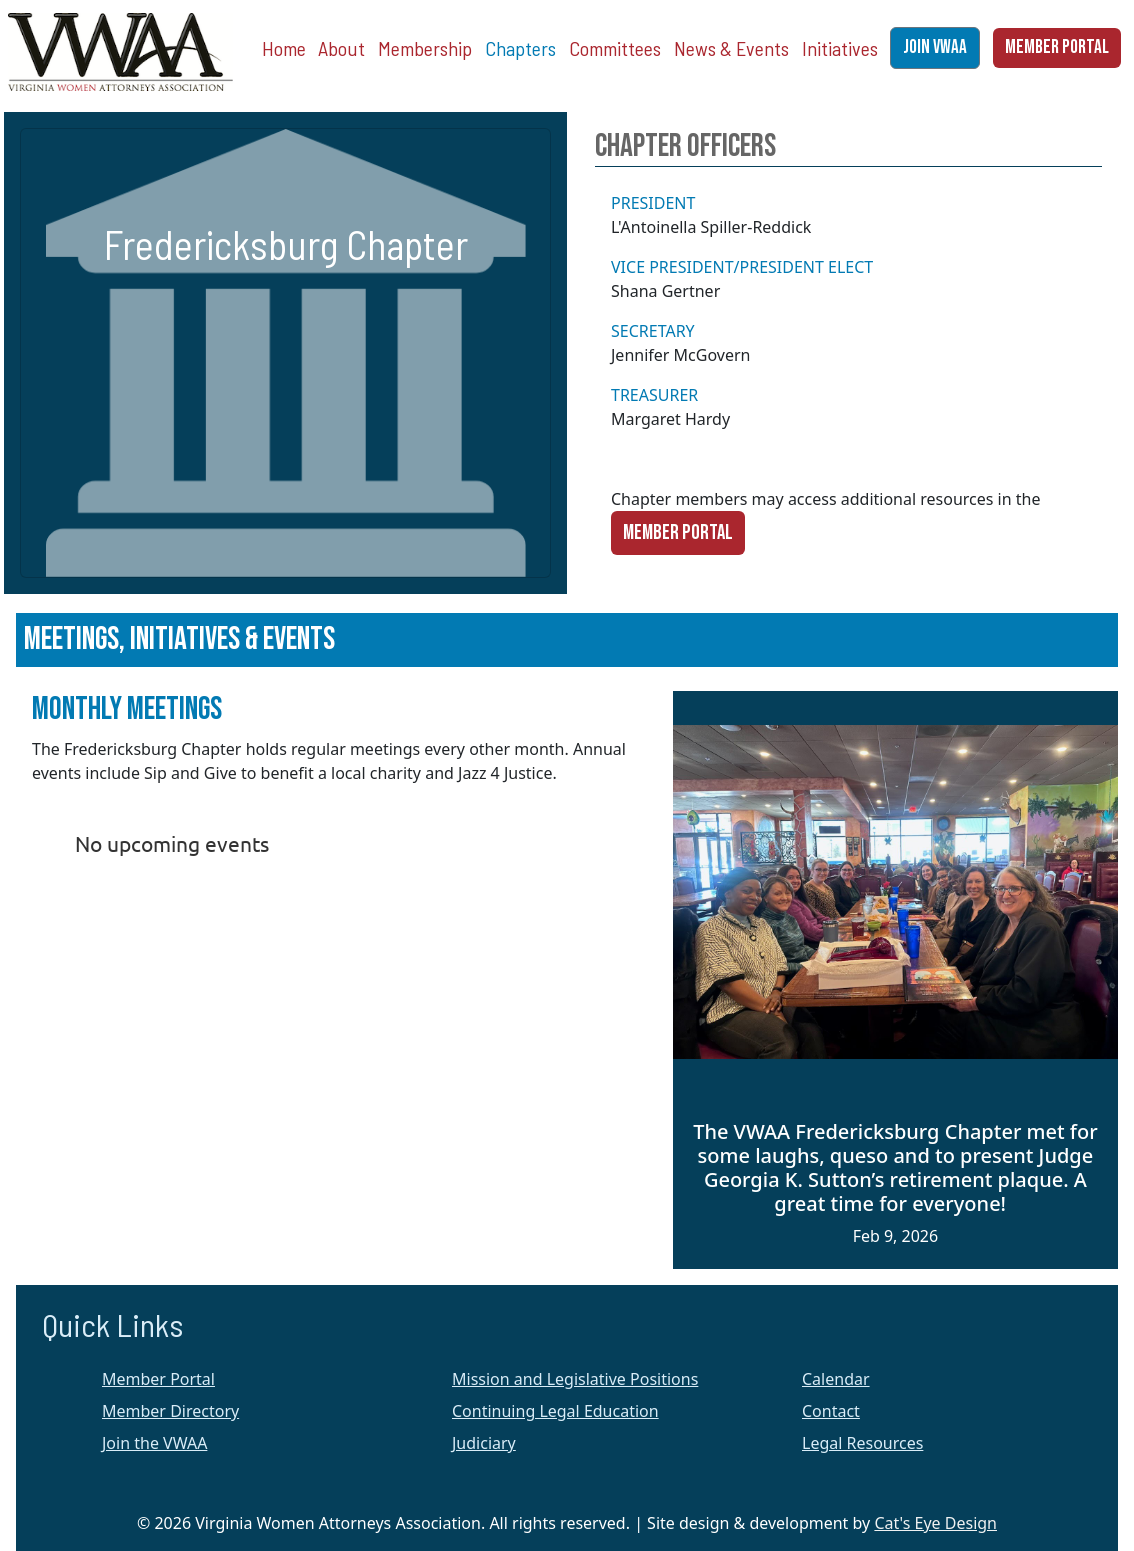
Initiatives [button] (840, 48)
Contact (831, 1411)
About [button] (341, 48)
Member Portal (678, 532)
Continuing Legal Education (555, 1411)
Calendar (836, 1379)
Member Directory (170, 1411)
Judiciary (484, 1443)
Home (284, 48)
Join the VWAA (154, 1443)
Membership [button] (425, 48)
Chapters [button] (520, 48)
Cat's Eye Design (935, 1523)
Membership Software (176, 1062)
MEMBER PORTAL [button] (1057, 47)
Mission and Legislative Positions (575, 1379)
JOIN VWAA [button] (935, 47)
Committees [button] (615, 48)
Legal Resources (862, 1443)
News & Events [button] (731, 48)
